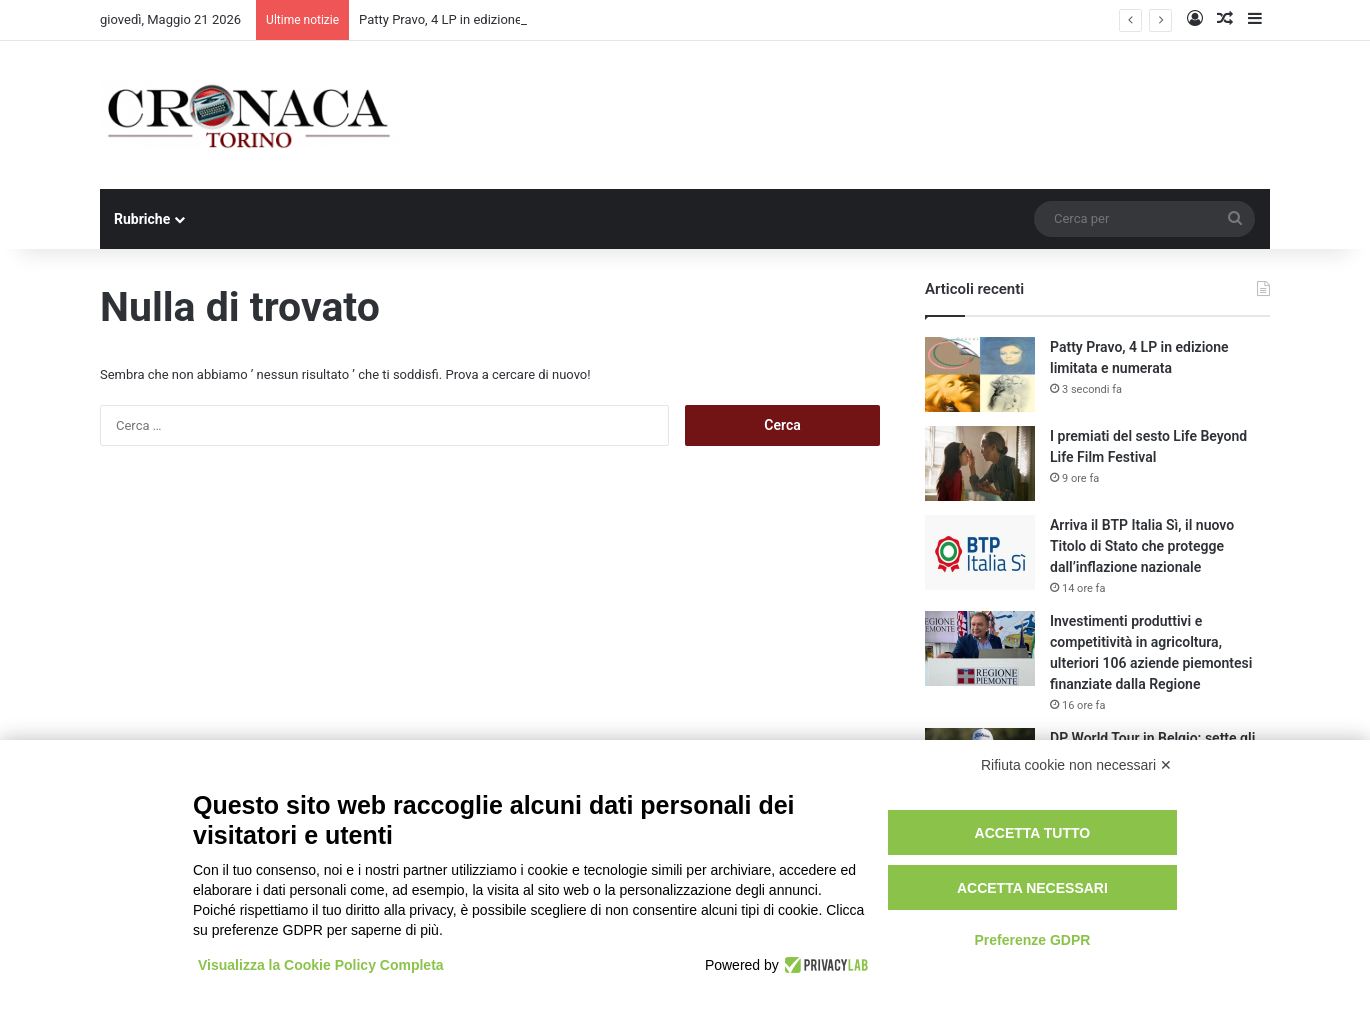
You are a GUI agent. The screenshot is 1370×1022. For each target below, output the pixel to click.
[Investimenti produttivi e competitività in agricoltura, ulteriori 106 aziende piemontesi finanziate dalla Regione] (980, 648)
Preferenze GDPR (1032, 940)
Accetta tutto (1033, 833)
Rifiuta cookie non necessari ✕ (1076, 765)
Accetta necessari (1032, 888)
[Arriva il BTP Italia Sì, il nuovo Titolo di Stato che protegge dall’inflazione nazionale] (980, 552)
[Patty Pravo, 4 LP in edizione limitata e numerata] (980, 374)
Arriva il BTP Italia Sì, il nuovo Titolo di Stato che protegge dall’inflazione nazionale (1142, 546)
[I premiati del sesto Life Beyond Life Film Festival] (980, 463)
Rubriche (142, 219)
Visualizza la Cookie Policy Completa (321, 965)
